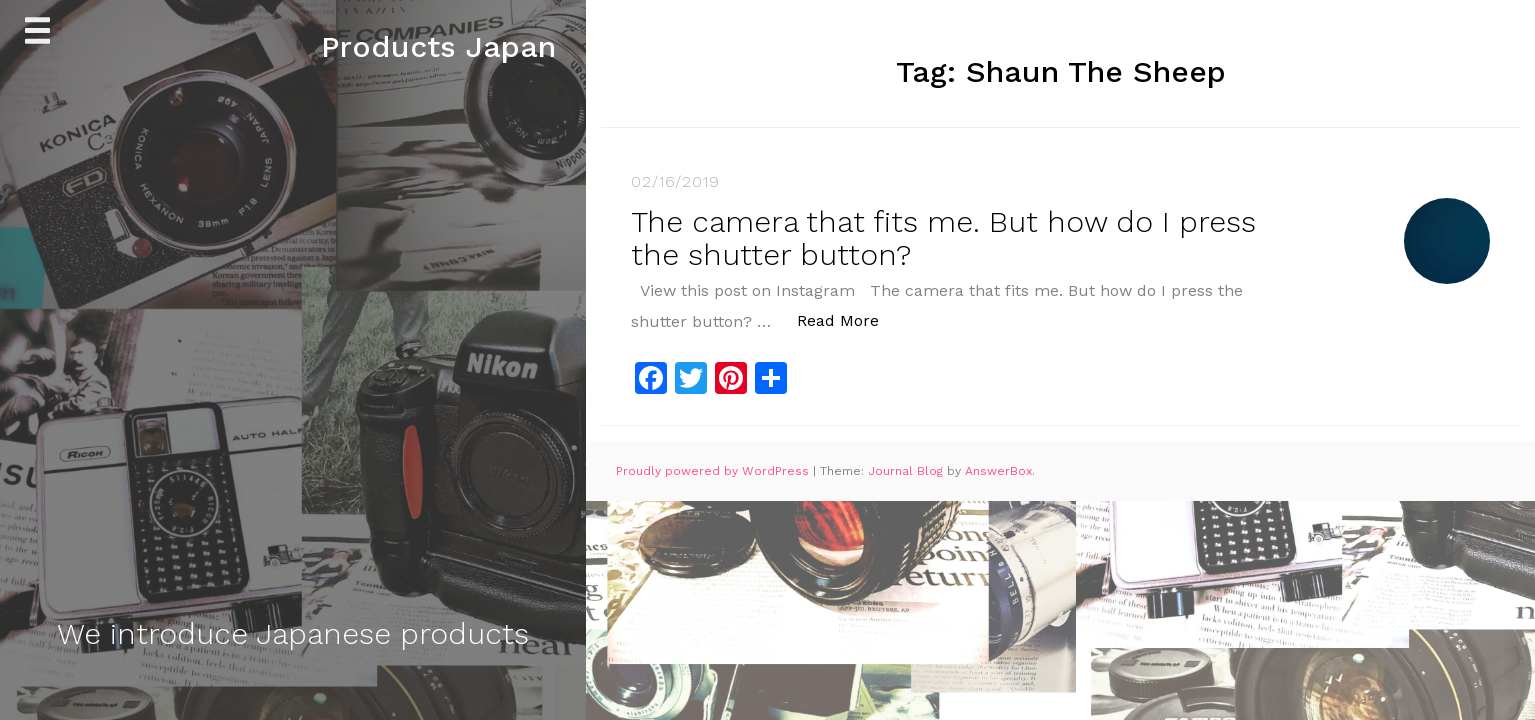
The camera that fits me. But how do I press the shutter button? (943, 238)
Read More (848, 319)
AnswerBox (998, 471)
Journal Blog (907, 471)
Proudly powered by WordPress (714, 471)
